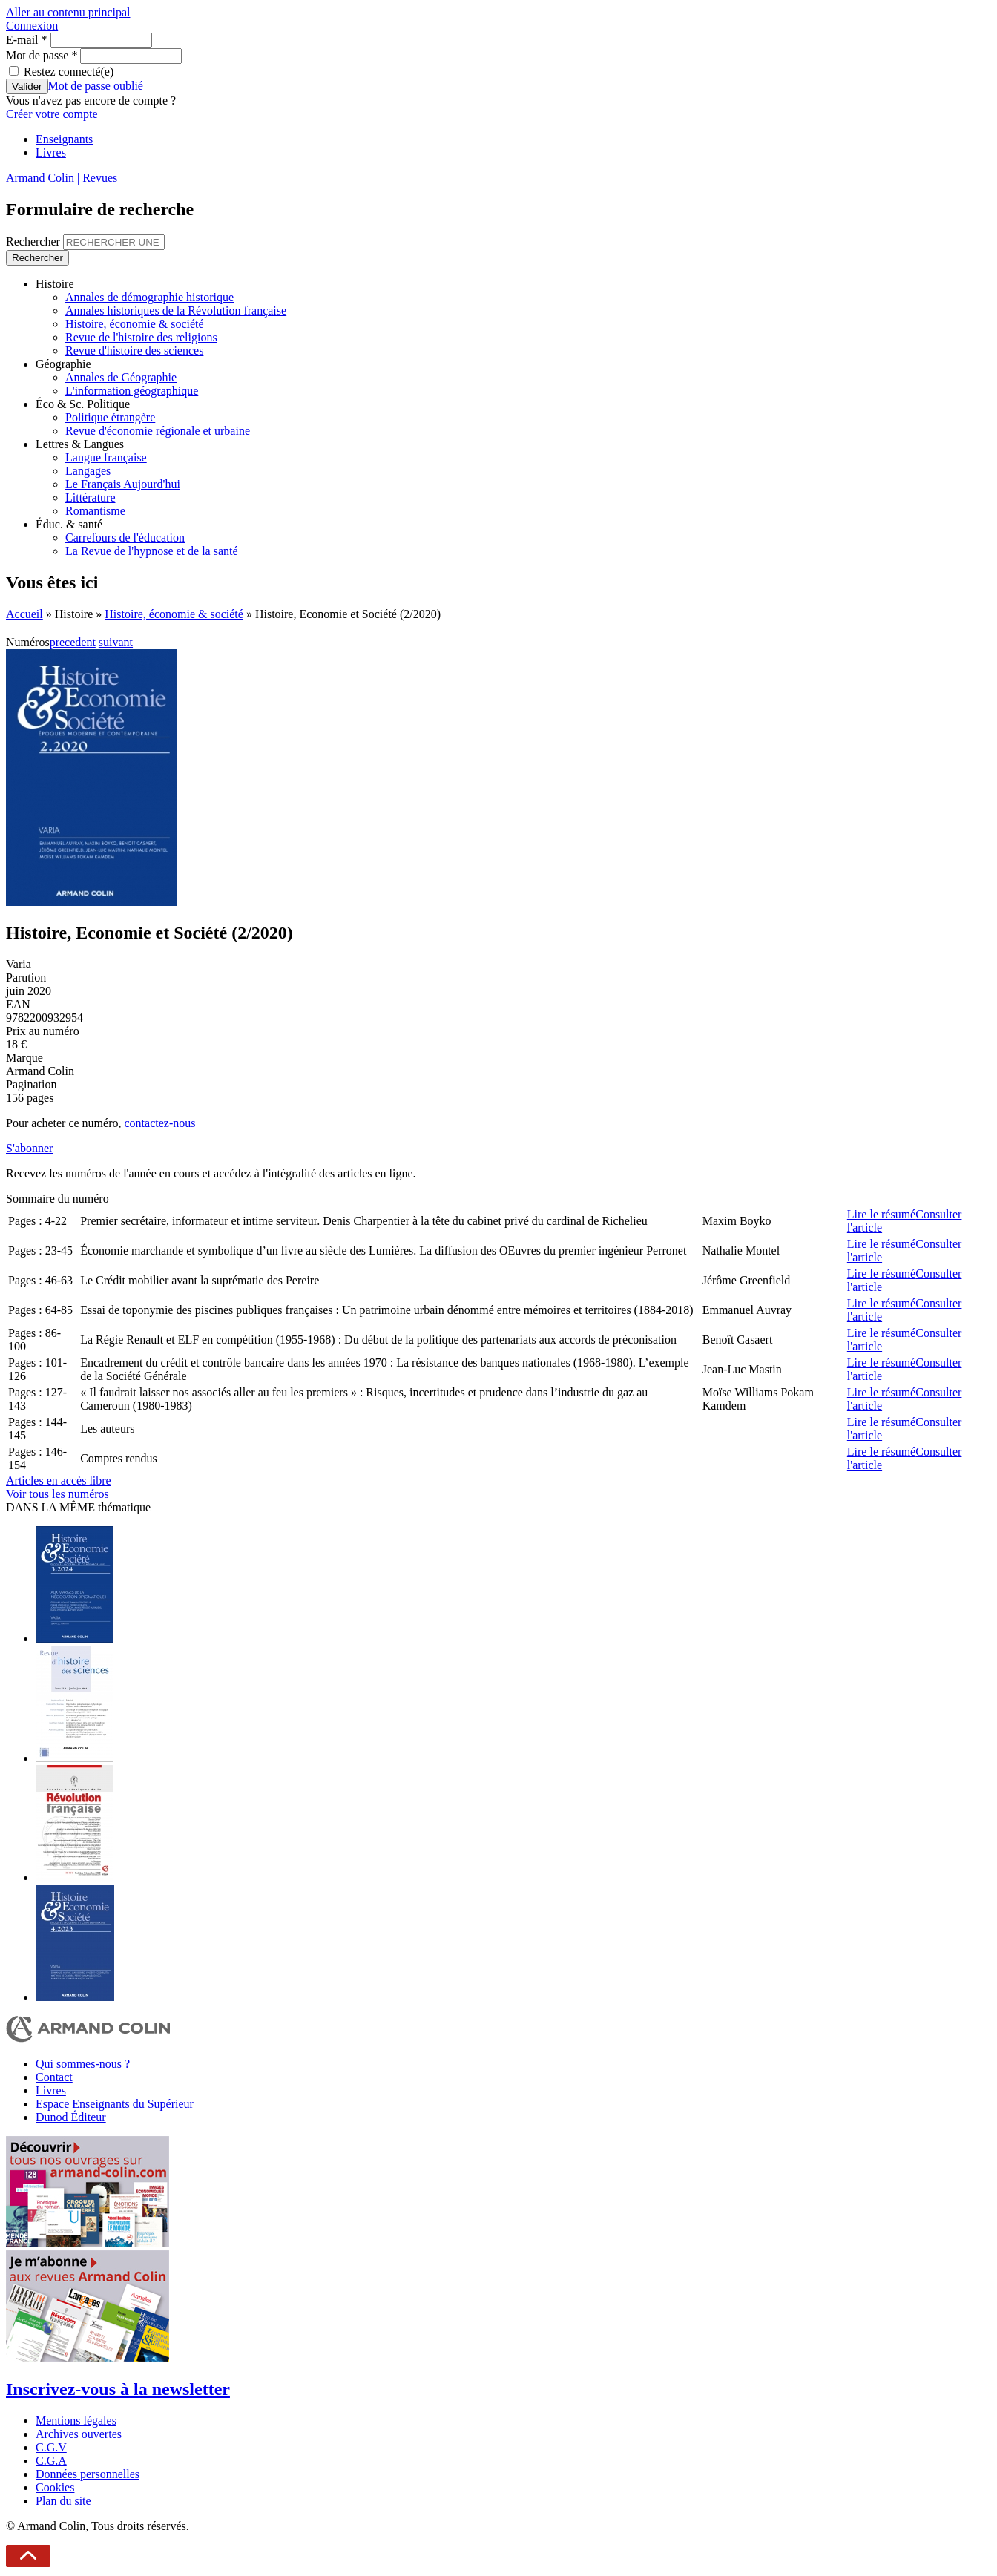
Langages (88, 470)
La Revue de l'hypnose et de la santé (151, 551)
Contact (54, 2077)
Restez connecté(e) (68, 71)
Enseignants (64, 139)
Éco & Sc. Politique (83, 404)
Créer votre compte (52, 114)
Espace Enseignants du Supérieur (115, 2103)
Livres (51, 152)
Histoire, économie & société (134, 324)
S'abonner (29, 1148)
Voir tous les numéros (57, 1494)
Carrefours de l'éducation (125, 537)
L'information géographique (131, 390)
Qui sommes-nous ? (83, 2063)
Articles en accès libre (58, 1480)
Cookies (55, 2487)
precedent (73, 642)
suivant (116, 642)
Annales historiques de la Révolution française (175, 310)
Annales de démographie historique (149, 297)
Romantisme (95, 511)
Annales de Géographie (121, 377)
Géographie (63, 364)
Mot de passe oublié (95, 85)
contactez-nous (159, 1123)
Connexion (32, 25)
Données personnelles (87, 2474)
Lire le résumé (881, 1214)
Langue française (106, 457)
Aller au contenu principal (68, 12)
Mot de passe (41, 55)
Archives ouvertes (79, 2434)
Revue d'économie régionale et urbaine (157, 430)
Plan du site (63, 2500)
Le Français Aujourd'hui (122, 484)
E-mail (26, 39)
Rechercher (34, 241)
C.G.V (51, 2447)
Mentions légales (76, 2420)
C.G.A (51, 2460)
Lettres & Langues (80, 444)
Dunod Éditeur (71, 2117)
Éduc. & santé (69, 524)
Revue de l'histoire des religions (141, 337)
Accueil (24, 614)
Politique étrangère (110, 417)
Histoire (55, 283)
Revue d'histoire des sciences (134, 350)
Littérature (90, 497)
